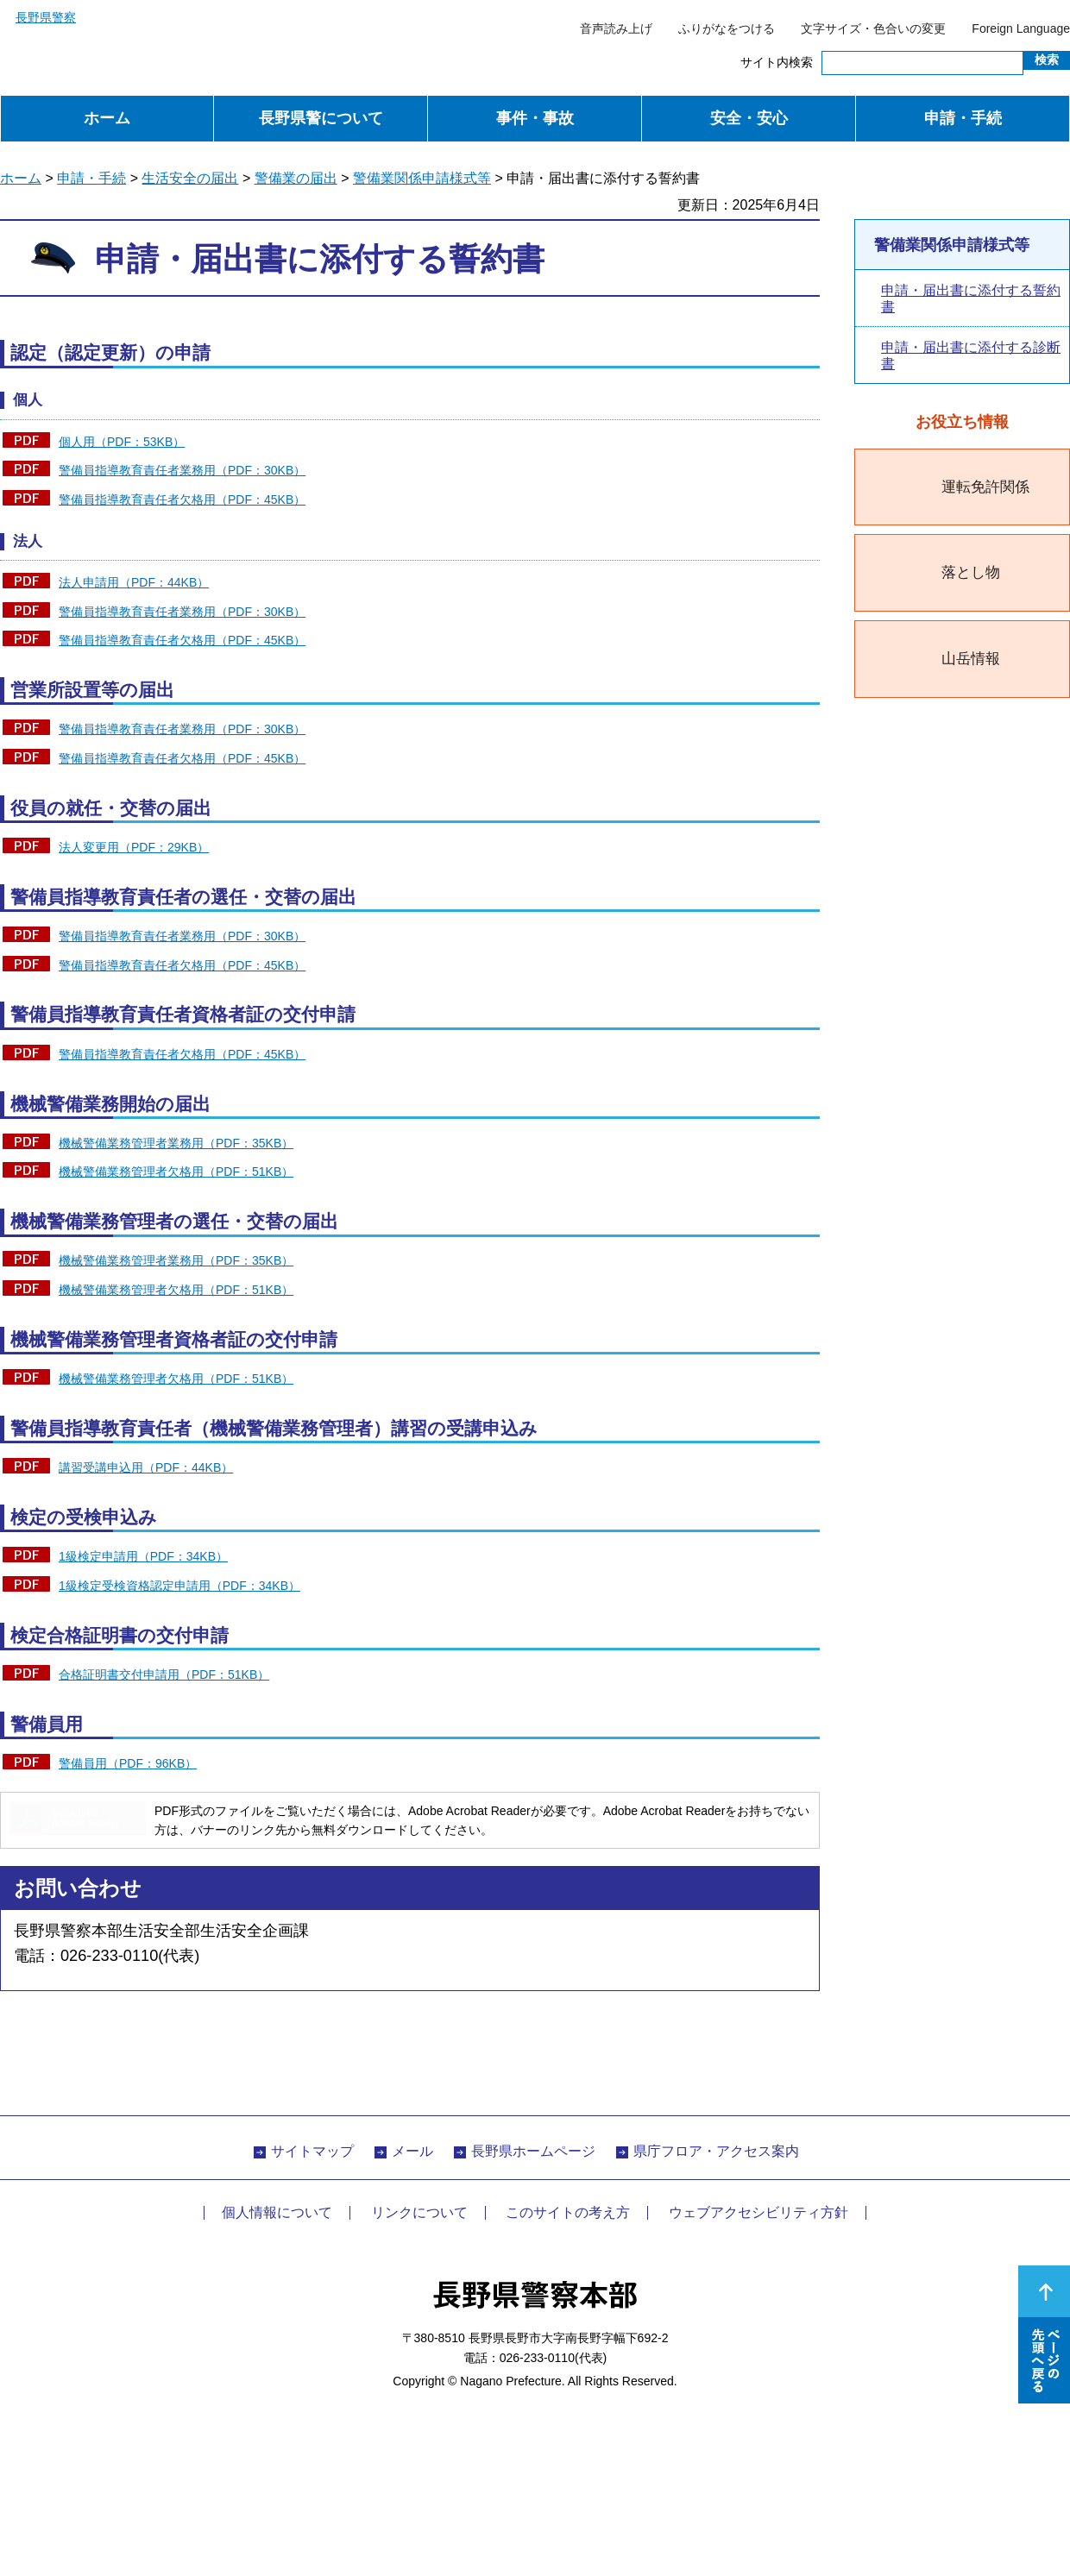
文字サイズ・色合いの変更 (873, 28)
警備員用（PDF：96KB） (128, 1763)
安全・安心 (749, 118)
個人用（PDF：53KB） (122, 442)
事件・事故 (535, 118)
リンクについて (419, 2212)
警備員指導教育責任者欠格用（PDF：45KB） (182, 499)
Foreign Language (1021, 28)
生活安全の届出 (190, 178)
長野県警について (321, 118)
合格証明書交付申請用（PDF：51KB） (164, 1674)
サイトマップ (312, 2151)
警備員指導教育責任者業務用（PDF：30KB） (182, 470)
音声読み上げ (616, 28)
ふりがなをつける (726, 28)
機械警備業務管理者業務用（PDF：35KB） (176, 1143)
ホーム (107, 118)
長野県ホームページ (533, 2151)
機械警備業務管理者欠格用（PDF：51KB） (176, 1171)
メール (412, 2151)
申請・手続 (963, 118)
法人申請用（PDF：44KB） (134, 582)
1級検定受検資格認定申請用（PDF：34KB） (179, 1586)
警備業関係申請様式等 (422, 178)
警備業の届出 (296, 178)
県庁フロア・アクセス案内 (716, 2151)
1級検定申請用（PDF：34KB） (143, 1556)
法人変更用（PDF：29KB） (134, 847)
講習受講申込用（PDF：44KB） (146, 1467)
